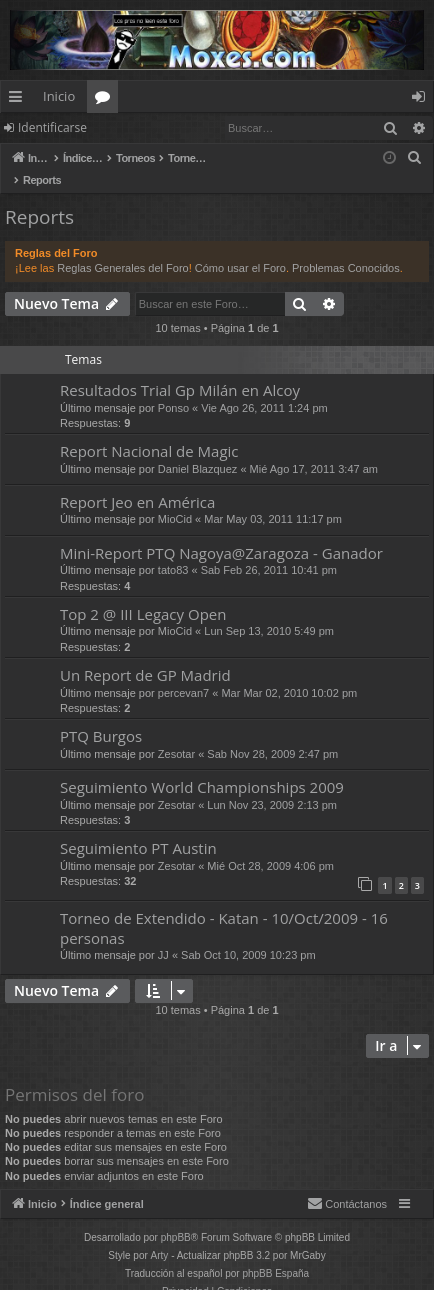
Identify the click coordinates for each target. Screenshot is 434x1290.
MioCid (175, 498)
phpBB (176, 1216)
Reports (39, 196)
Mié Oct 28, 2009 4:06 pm (270, 845)
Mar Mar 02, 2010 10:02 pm (289, 672)
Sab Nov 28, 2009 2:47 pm (272, 733)
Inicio (59, 96)
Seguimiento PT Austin (138, 827)
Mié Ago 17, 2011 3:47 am (314, 448)
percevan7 (183, 672)
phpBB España (275, 1252)
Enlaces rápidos (19, 100)
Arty (160, 1234)
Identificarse (52, 127)
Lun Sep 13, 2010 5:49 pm (269, 610)
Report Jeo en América (137, 481)
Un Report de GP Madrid (145, 654)
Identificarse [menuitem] (423, 100)
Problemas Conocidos (346, 247)
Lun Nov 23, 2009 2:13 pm (272, 784)
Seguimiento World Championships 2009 (202, 766)
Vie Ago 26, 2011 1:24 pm (264, 387)
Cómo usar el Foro (240, 247)
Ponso (173, 387)
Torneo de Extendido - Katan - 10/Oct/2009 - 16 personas (224, 906)
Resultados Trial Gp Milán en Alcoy (180, 369)
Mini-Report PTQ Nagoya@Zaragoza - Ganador (221, 532)
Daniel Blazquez (198, 448)
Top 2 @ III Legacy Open (143, 593)
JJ (163, 934)
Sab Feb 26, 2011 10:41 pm (269, 549)
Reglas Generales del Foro (122, 247)
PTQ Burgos (101, 715)
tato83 (173, 549)
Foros (106, 100)
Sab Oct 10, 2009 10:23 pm (248, 934)
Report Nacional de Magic (149, 430)
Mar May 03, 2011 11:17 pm (273, 498)
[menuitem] (415, 158)
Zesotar (176, 733)
